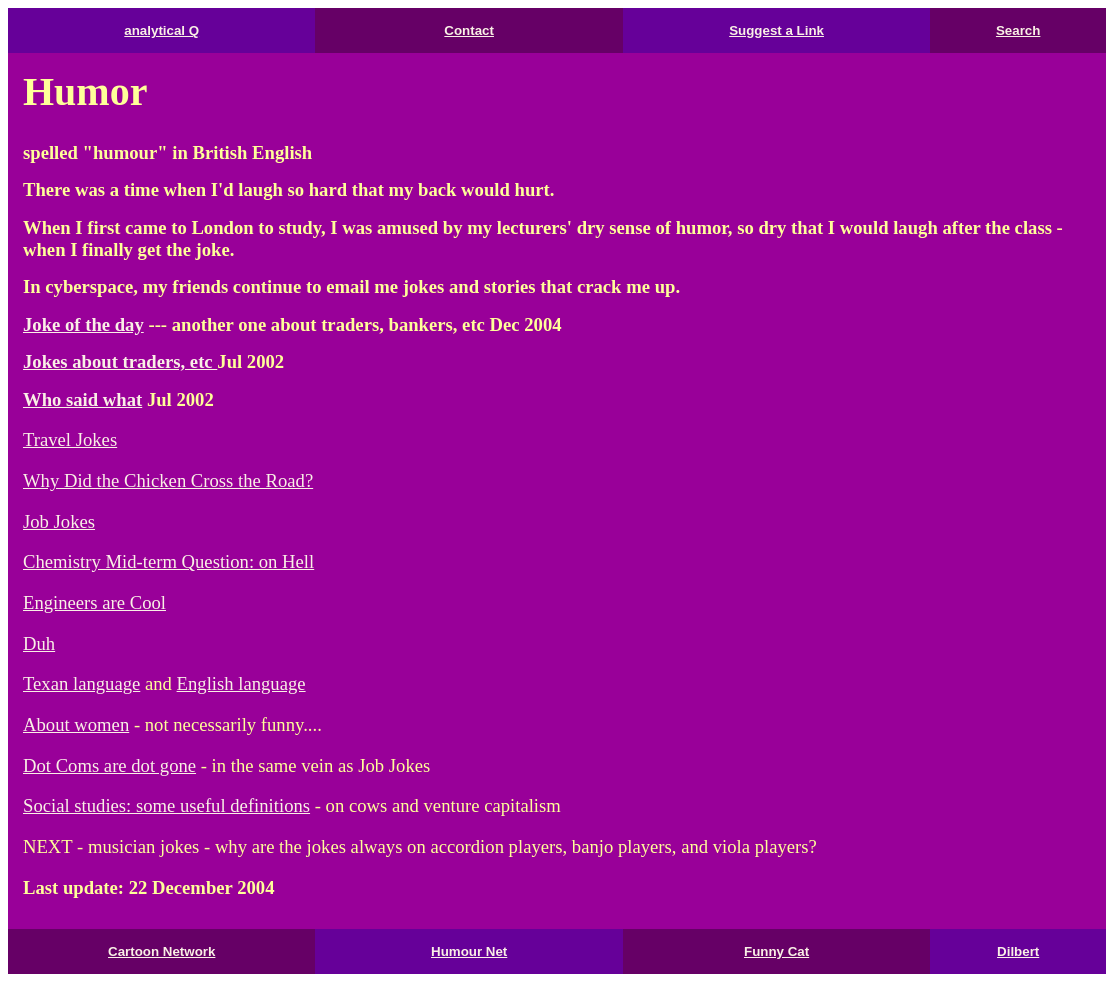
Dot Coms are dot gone (109, 765)
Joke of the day (83, 324)
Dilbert (1018, 951)
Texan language (81, 683)
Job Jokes (59, 521)
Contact (469, 30)
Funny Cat (776, 951)
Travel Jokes (70, 439)
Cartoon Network (161, 951)
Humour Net (469, 951)
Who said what (82, 399)
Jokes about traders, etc (120, 361)
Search (1018, 30)
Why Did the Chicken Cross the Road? (168, 480)
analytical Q (161, 30)
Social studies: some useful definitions (166, 805)
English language (241, 683)
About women (76, 724)
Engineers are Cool (94, 602)
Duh (39, 643)
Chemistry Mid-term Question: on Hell (168, 561)
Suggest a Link (776, 30)
